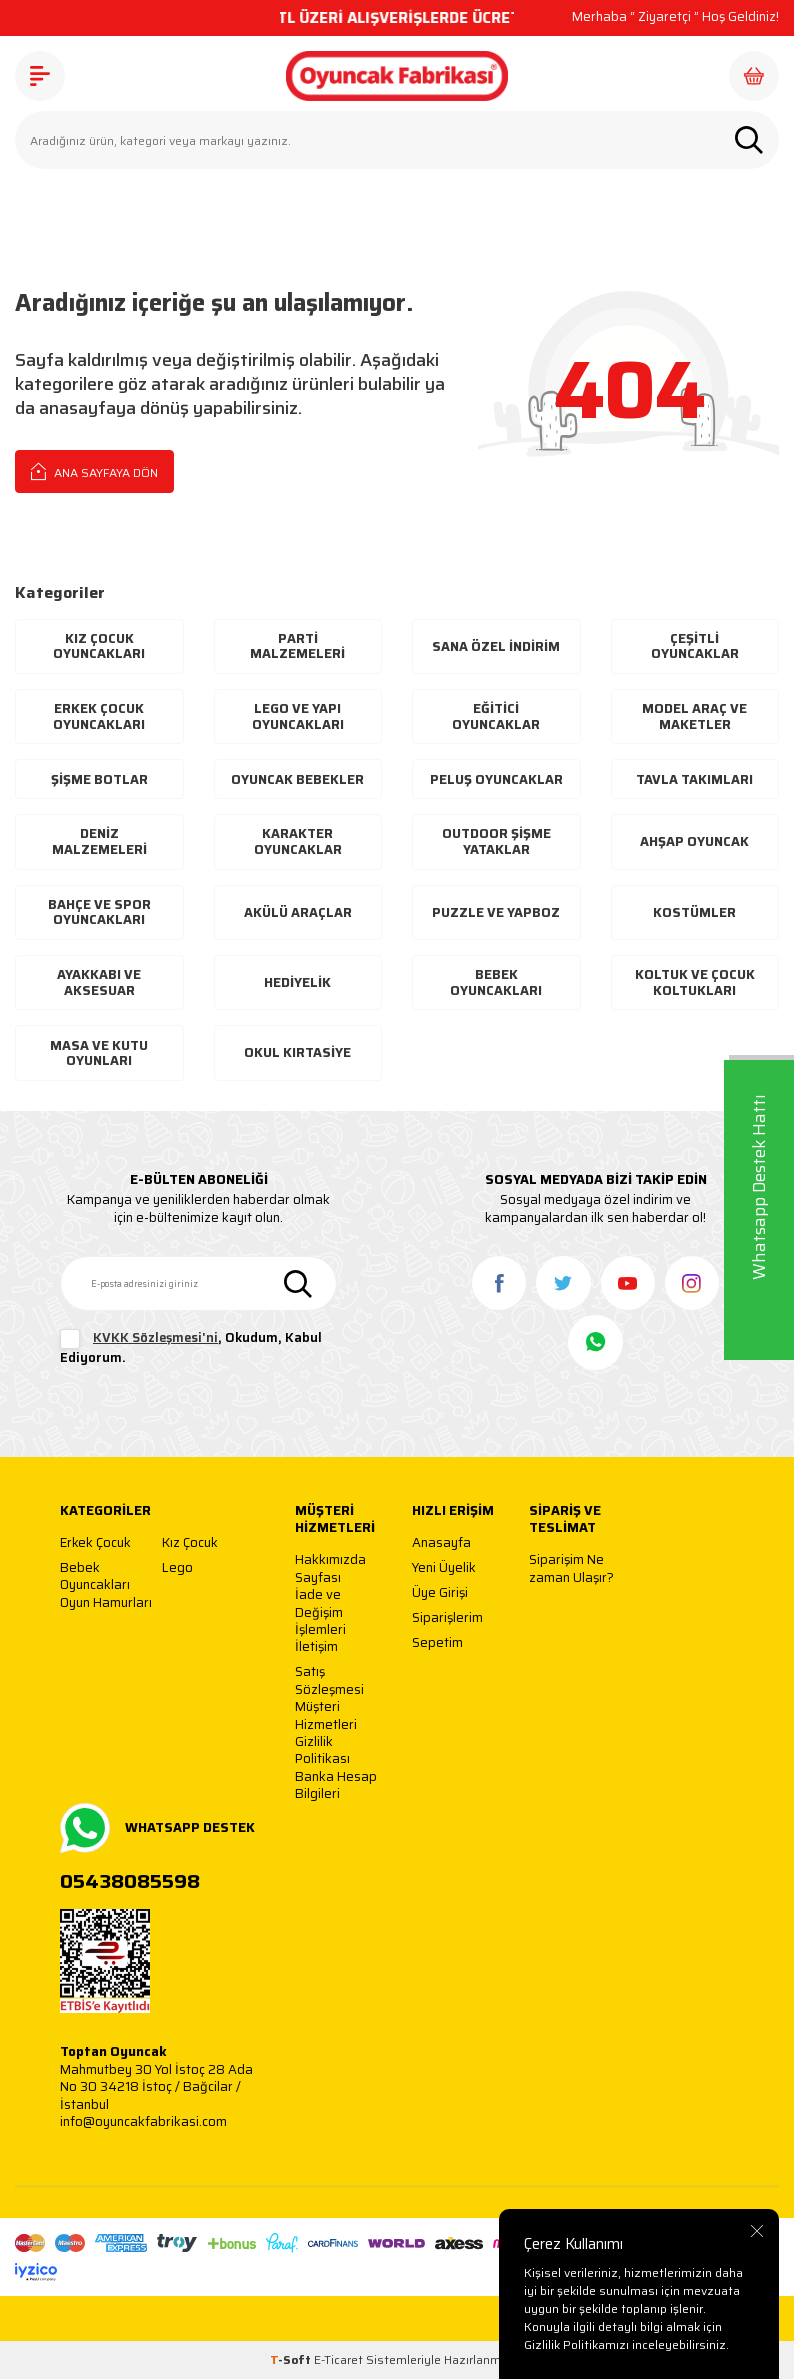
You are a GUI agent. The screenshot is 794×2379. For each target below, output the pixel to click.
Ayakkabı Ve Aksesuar (99, 982)
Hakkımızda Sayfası (330, 1568)
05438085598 (130, 1881)
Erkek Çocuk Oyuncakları (99, 716)
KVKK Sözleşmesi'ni (155, 1337)
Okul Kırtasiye (297, 1052)
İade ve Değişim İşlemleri (320, 1612)
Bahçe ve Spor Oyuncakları (99, 912)
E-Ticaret (338, 2359)
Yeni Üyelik (444, 1568)
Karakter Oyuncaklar (298, 841)
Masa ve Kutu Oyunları (99, 1053)
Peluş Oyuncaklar (496, 779)
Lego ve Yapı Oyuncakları (298, 716)
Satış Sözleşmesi (329, 1680)
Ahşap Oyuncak (694, 841)
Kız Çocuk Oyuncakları (99, 646)
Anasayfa (441, 1543)
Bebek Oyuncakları (496, 982)
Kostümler (694, 912)
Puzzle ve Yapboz (496, 912)
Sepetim (437, 1643)
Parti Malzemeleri (297, 646)
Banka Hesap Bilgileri (336, 1785)
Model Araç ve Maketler (694, 716)
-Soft (292, 2359)
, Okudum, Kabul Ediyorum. (191, 1347)
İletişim (316, 1647)
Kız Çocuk (190, 1543)
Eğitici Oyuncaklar (496, 716)
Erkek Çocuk (95, 1543)
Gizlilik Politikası (322, 1750)
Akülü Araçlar (298, 912)
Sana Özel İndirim (496, 646)
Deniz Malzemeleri (99, 841)
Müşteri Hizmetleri (326, 1715)
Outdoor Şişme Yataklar (496, 841)
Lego (177, 1568)
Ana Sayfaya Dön (94, 471)
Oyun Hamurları (106, 1603)
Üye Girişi (440, 1593)
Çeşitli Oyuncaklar (695, 646)
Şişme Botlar (99, 779)
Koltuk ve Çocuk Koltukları (695, 982)
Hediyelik (297, 982)
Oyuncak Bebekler (297, 779)
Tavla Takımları (694, 779)
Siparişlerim (447, 1618)
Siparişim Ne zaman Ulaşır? (571, 1568)
